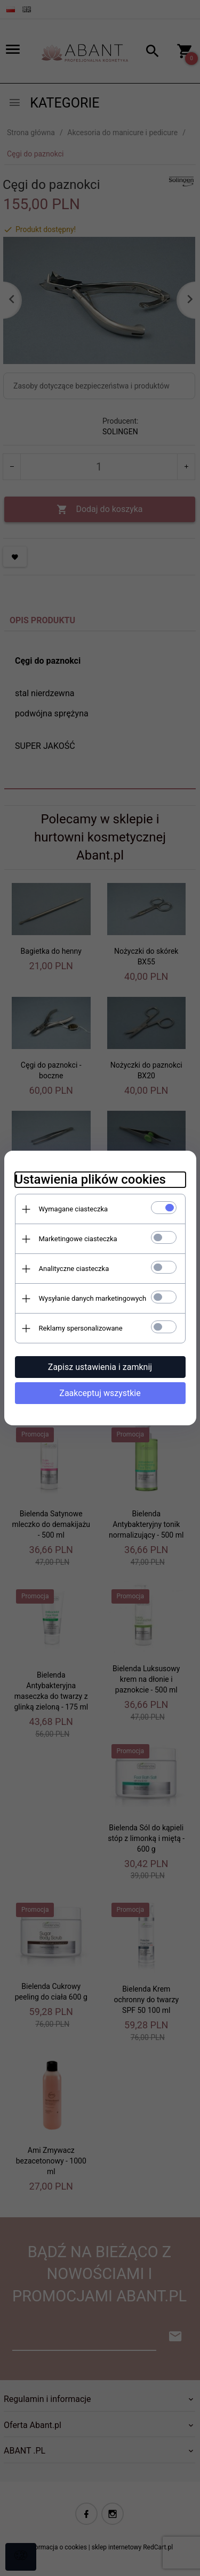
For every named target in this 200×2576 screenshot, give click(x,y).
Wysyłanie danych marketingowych (93, 1298)
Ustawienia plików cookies (90, 1179)
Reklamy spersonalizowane (81, 1328)
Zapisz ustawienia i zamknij (100, 1367)
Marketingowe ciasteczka (78, 1239)
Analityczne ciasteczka (74, 1269)
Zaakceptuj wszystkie (99, 1393)
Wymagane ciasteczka (73, 1209)
